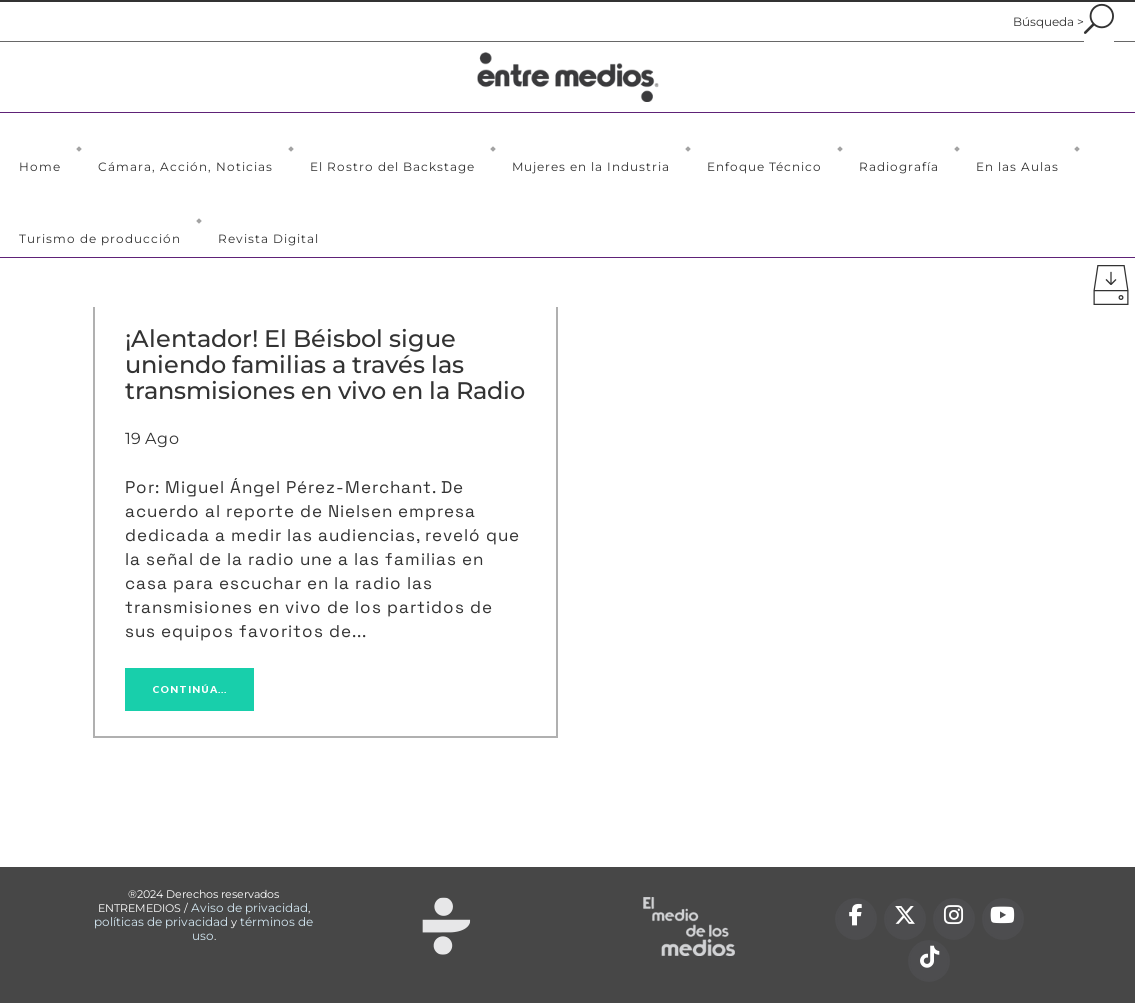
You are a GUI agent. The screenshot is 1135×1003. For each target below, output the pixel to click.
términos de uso (253, 928)
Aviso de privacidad (249, 907)
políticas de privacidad (161, 921)
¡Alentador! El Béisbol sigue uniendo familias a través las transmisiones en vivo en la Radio (325, 364)
